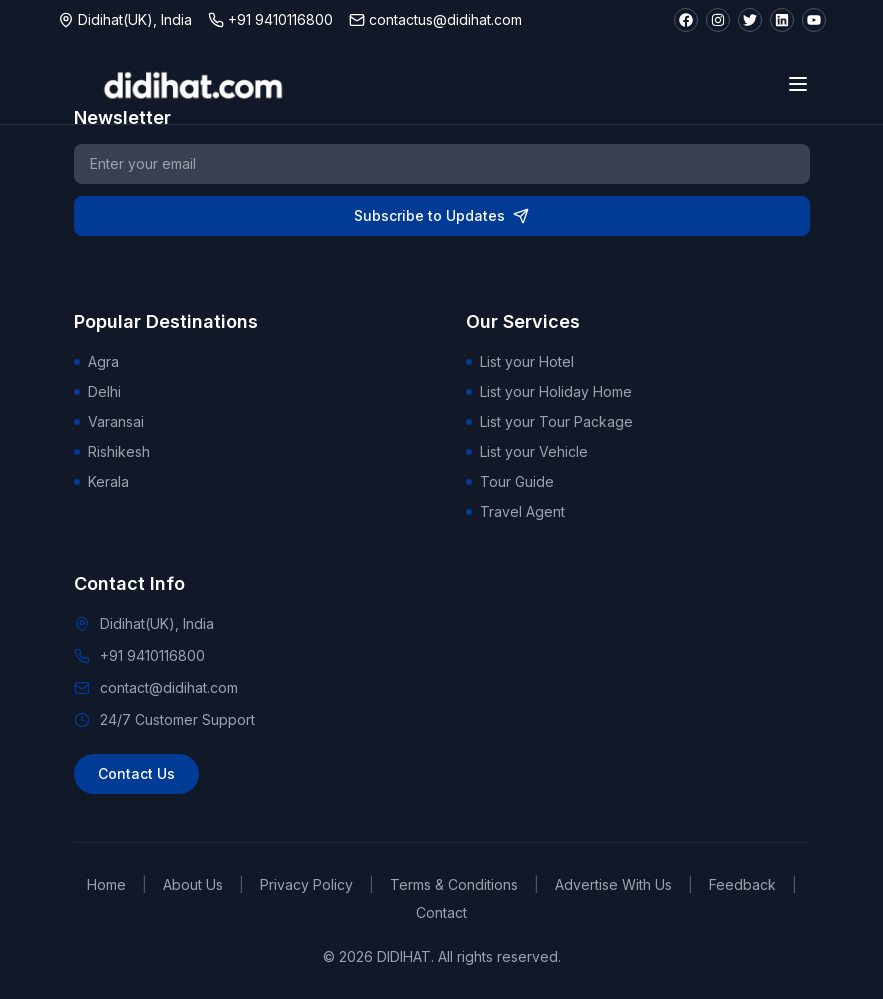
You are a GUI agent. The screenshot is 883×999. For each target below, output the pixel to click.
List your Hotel (520, 361)
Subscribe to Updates (441, 215)
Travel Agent (515, 511)
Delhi (97, 391)
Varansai (109, 421)
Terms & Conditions (454, 884)
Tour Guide (510, 481)
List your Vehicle (527, 451)
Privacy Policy (306, 884)
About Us (193, 884)
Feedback (742, 884)
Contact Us (136, 773)
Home (106, 884)
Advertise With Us (613, 884)
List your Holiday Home (549, 391)
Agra (96, 361)
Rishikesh (112, 451)
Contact (441, 912)
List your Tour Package (549, 421)
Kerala (101, 481)
